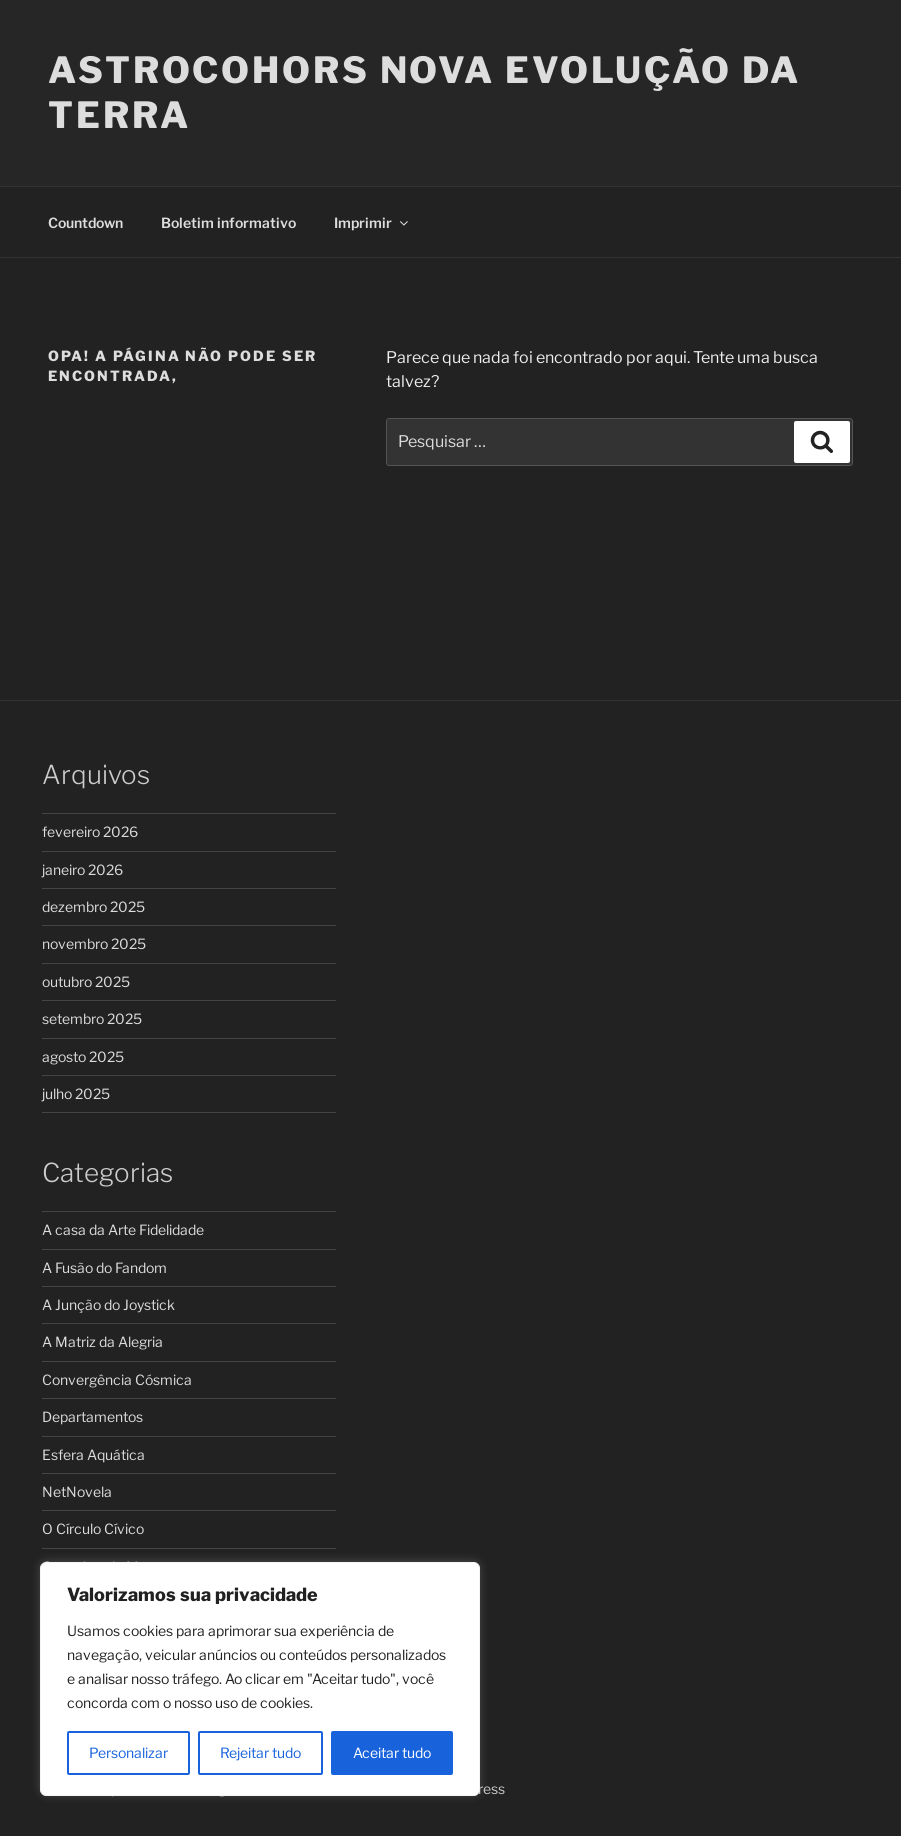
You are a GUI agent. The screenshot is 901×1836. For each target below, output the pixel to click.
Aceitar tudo (392, 1752)
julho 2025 (76, 1093)
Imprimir (372, 222)
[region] (260, 1679)
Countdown (85, 222)
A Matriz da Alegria (102, 1341)
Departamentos (92, 1416)
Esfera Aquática (93, 1454)
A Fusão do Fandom (104, 1267)
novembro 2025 (94, 943)
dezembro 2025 (93, 906)
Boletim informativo (228, 222)
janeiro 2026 (82, 869)
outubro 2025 (86, 981)
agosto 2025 (83, 1056)
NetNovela (77, 1491)
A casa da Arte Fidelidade (123, 1229)
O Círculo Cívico (93, 1528)
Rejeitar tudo (260, 1752)
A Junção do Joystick (108, 1304)
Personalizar (128, 1752)
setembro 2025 (92, 1018)
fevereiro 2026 (90, 831)
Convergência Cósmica (117, 1379)
